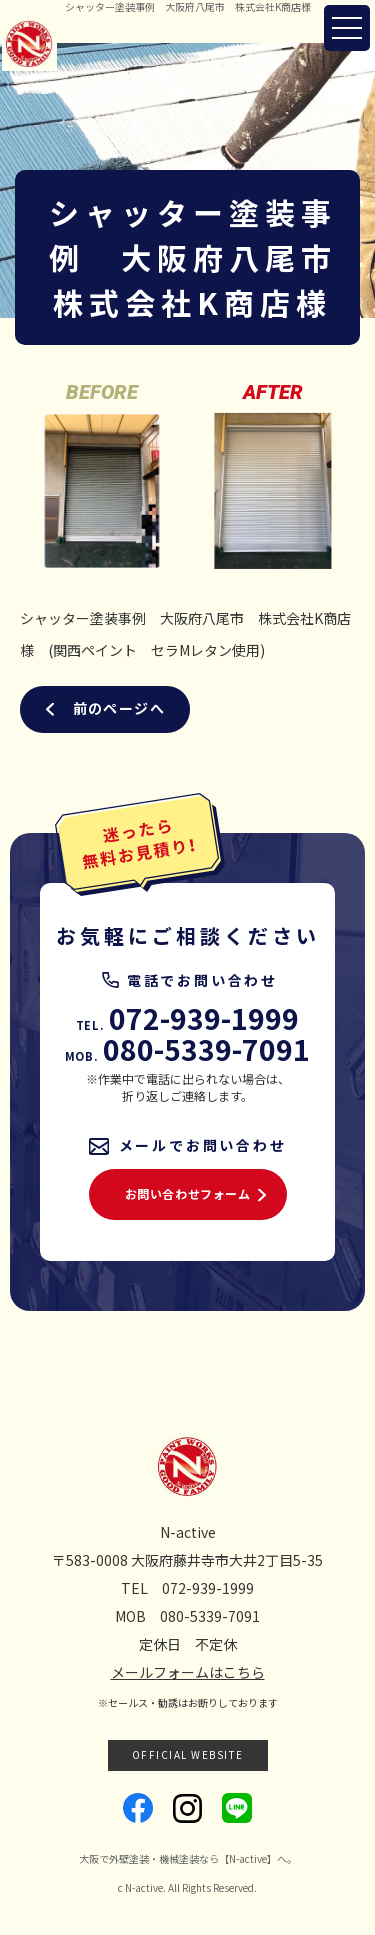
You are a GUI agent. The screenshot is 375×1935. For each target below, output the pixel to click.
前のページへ (119, 708)
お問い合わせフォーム (188, 1193)
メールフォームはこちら (188, 1672)
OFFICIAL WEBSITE (188, 1754)
